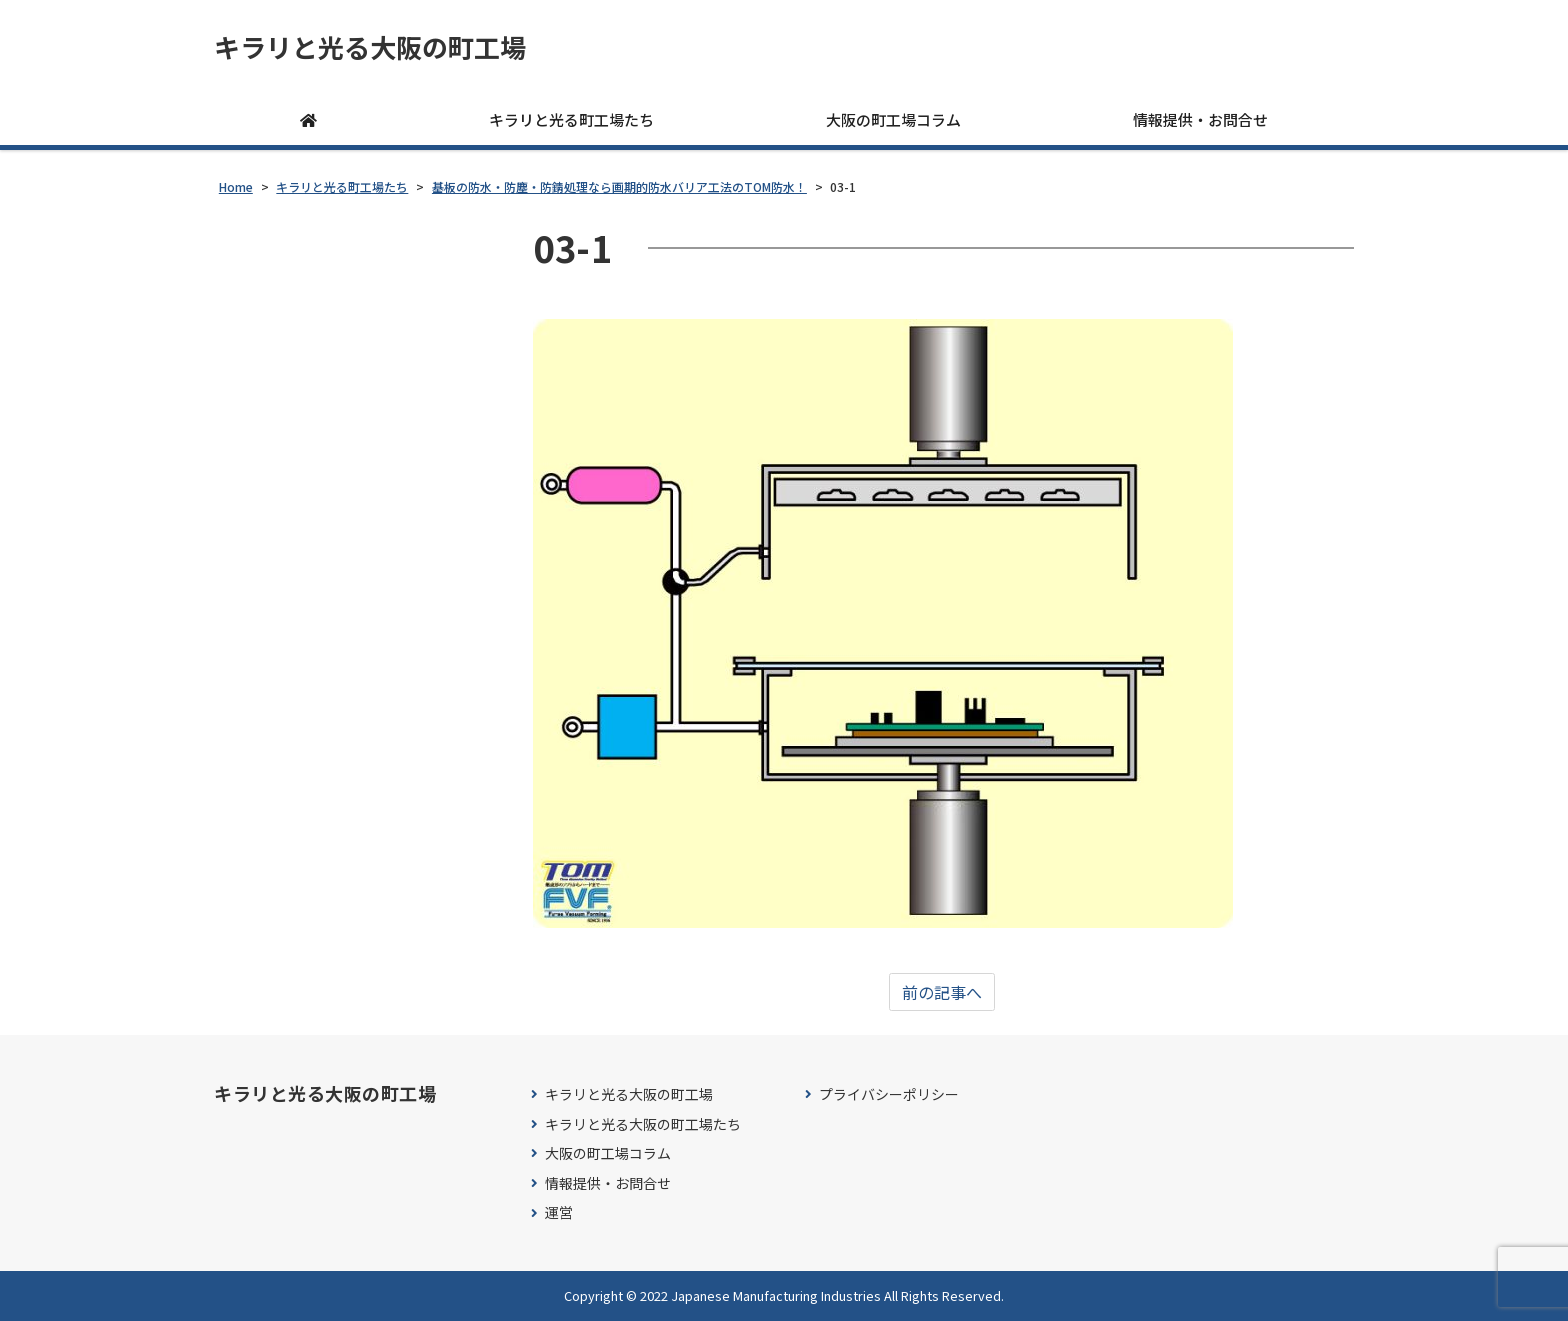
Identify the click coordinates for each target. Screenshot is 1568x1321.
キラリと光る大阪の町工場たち (643, 1124)
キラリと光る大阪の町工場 (370, 47)
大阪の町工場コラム (893, 119)
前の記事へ (942, 992)
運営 (559, 1212)
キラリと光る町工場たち (571, 119)
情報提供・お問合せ (1200, 119)
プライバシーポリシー (889, 1094)
